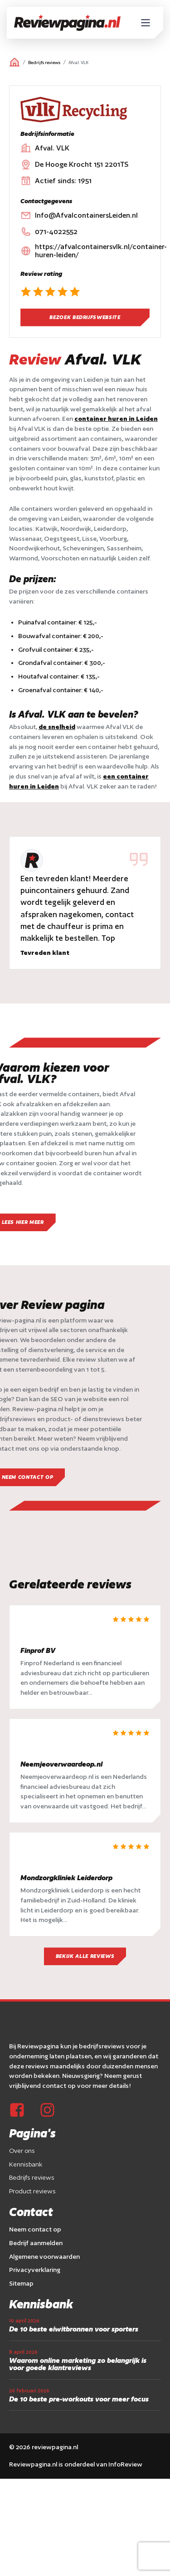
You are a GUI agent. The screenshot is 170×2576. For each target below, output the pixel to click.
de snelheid (57, 726)
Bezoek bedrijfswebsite (84, 317)
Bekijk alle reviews (85, 1956)
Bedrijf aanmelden (36, 2243)
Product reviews (32, 2191)
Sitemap (21, 2283)
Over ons (22, 2150)
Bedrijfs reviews (44, 62)
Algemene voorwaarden (44, 2256)
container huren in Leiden (116, 418)
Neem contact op (35, 2229)
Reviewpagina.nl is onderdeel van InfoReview (75, 2464)
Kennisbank (25, 2164)
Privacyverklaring (34, 2270)
